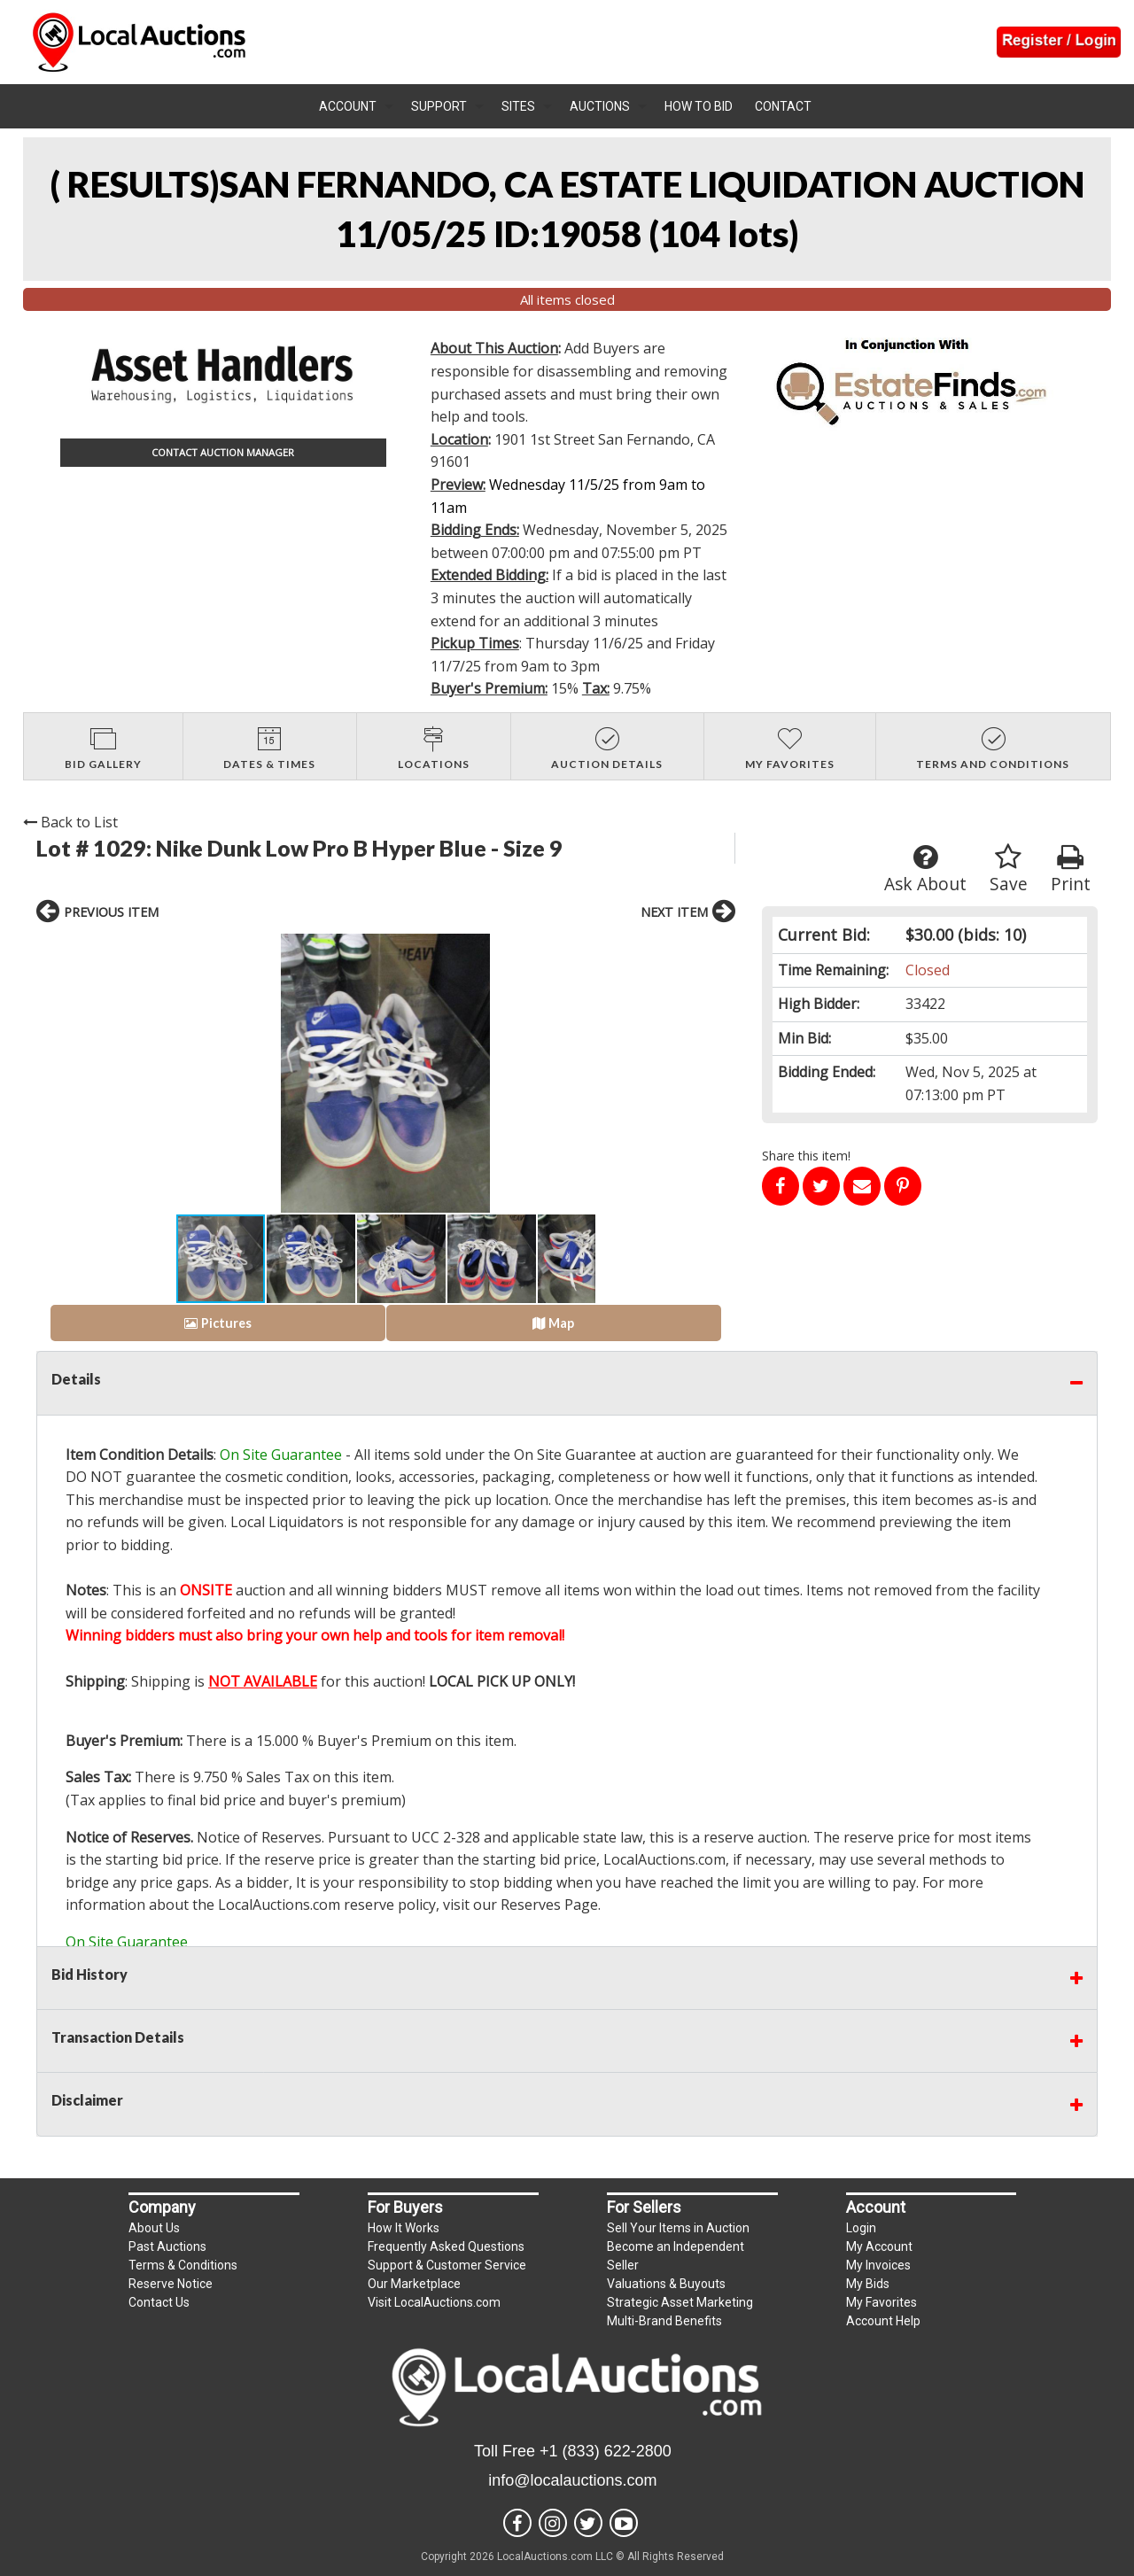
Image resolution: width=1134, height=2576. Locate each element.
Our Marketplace (414, 2284)
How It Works (403, 2228)
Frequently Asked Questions (446, 2246)
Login (861, 2228)
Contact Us (159, 2302)
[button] (192, 1073)
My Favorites (881, 2302)
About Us (154, 2228)
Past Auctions (167, 2246)
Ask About (925, 869)
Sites (518, 106)
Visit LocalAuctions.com (434, 2302)
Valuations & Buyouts (666, 2284)
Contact (783, 106)
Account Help (883, 2321)
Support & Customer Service (447, 2265)
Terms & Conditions (182, 2265)
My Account (879, 2246)
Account (348, 106)
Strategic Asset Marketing (680, 2302)
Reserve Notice (170, 2284)
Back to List (70, 822)
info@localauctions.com (572, 2480)
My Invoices (878, 2265)
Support (439, 106)
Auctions (600, 106)
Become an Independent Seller (675, 2255)
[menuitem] (356, 106)
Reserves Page (549, 1904)
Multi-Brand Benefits (664, 2321)
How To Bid (698, 106)
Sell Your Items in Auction (678, 2228)
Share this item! (806, 1155)
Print (1071, 869)
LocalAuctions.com (664, 1859)
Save (1009, 869)
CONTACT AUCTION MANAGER (222, 452)
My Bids (867, 2284)
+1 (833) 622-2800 (606, 2451)
